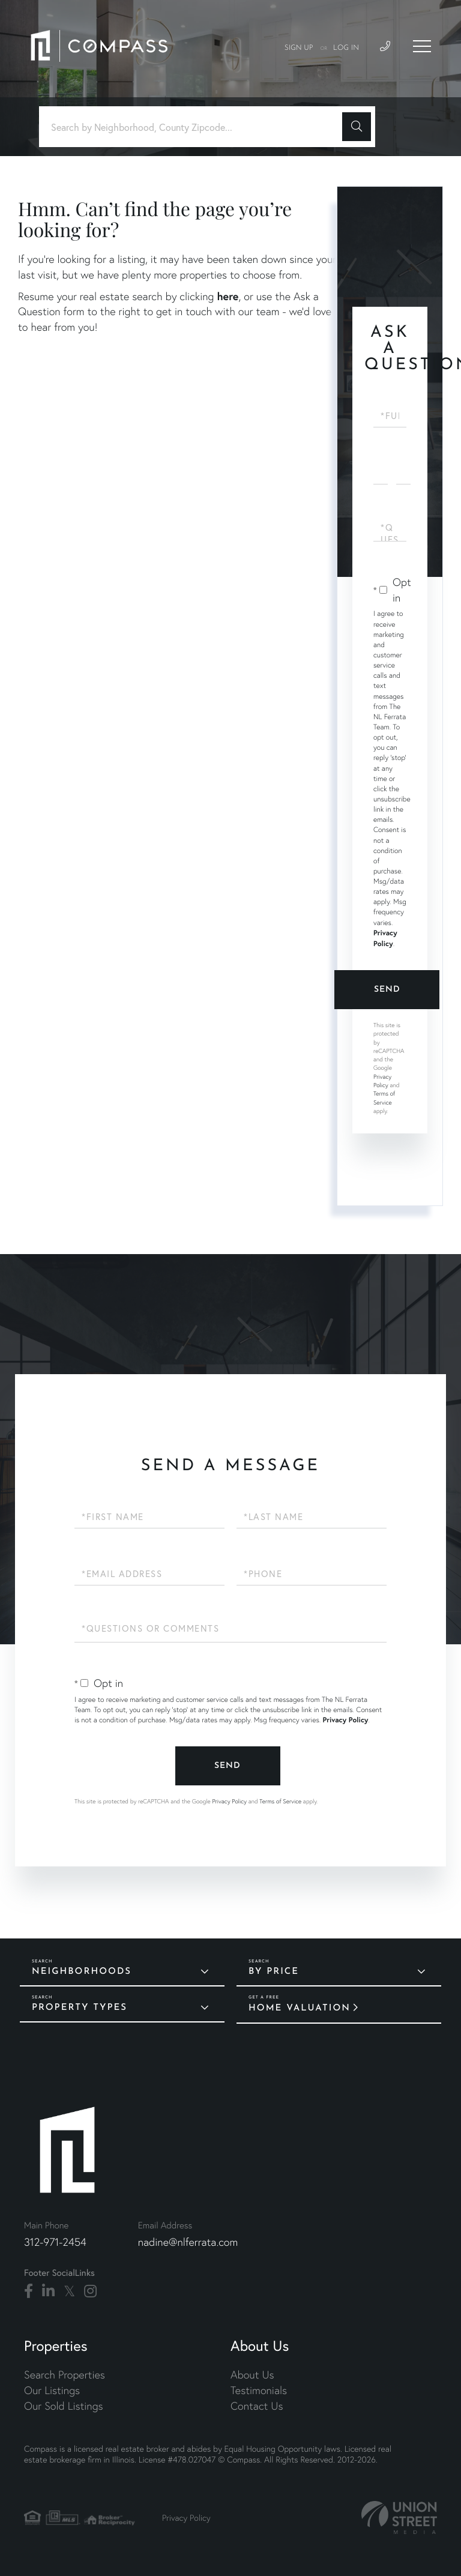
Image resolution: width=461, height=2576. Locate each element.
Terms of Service (280, 1801)
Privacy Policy (382, 1081)
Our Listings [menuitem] (52, 2390)
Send (387, 989)
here (227, 296)
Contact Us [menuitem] (256, 2406)
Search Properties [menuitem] (64, 2374)
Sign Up (299, 48)
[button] (356, 126)
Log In (346, 48)
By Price (274, 1971)
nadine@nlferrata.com (188, 2242)
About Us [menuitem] (252, 2374)
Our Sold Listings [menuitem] (63, 2406)
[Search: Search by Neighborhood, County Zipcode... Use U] (195, 126)
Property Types (79, 2007)
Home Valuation (300, 2008)
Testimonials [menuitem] (258, 2390)
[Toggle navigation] (422, 46)
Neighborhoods (81, 1971)
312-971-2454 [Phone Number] (55, 2242)
